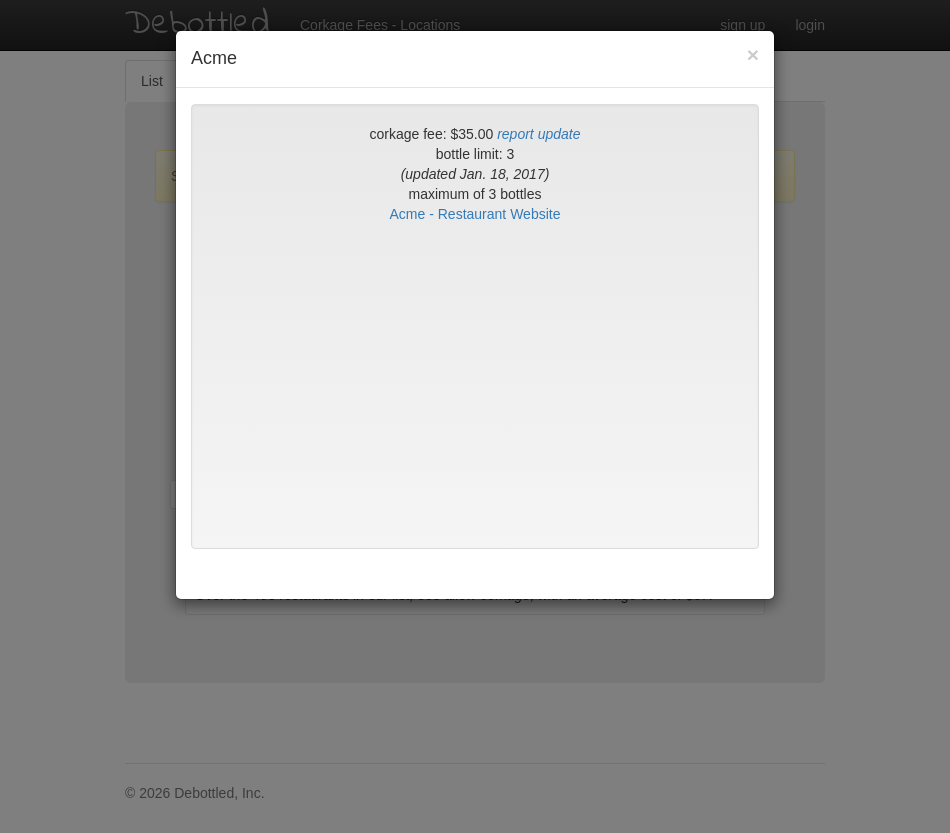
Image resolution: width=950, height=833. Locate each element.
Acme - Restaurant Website (475, 214)
